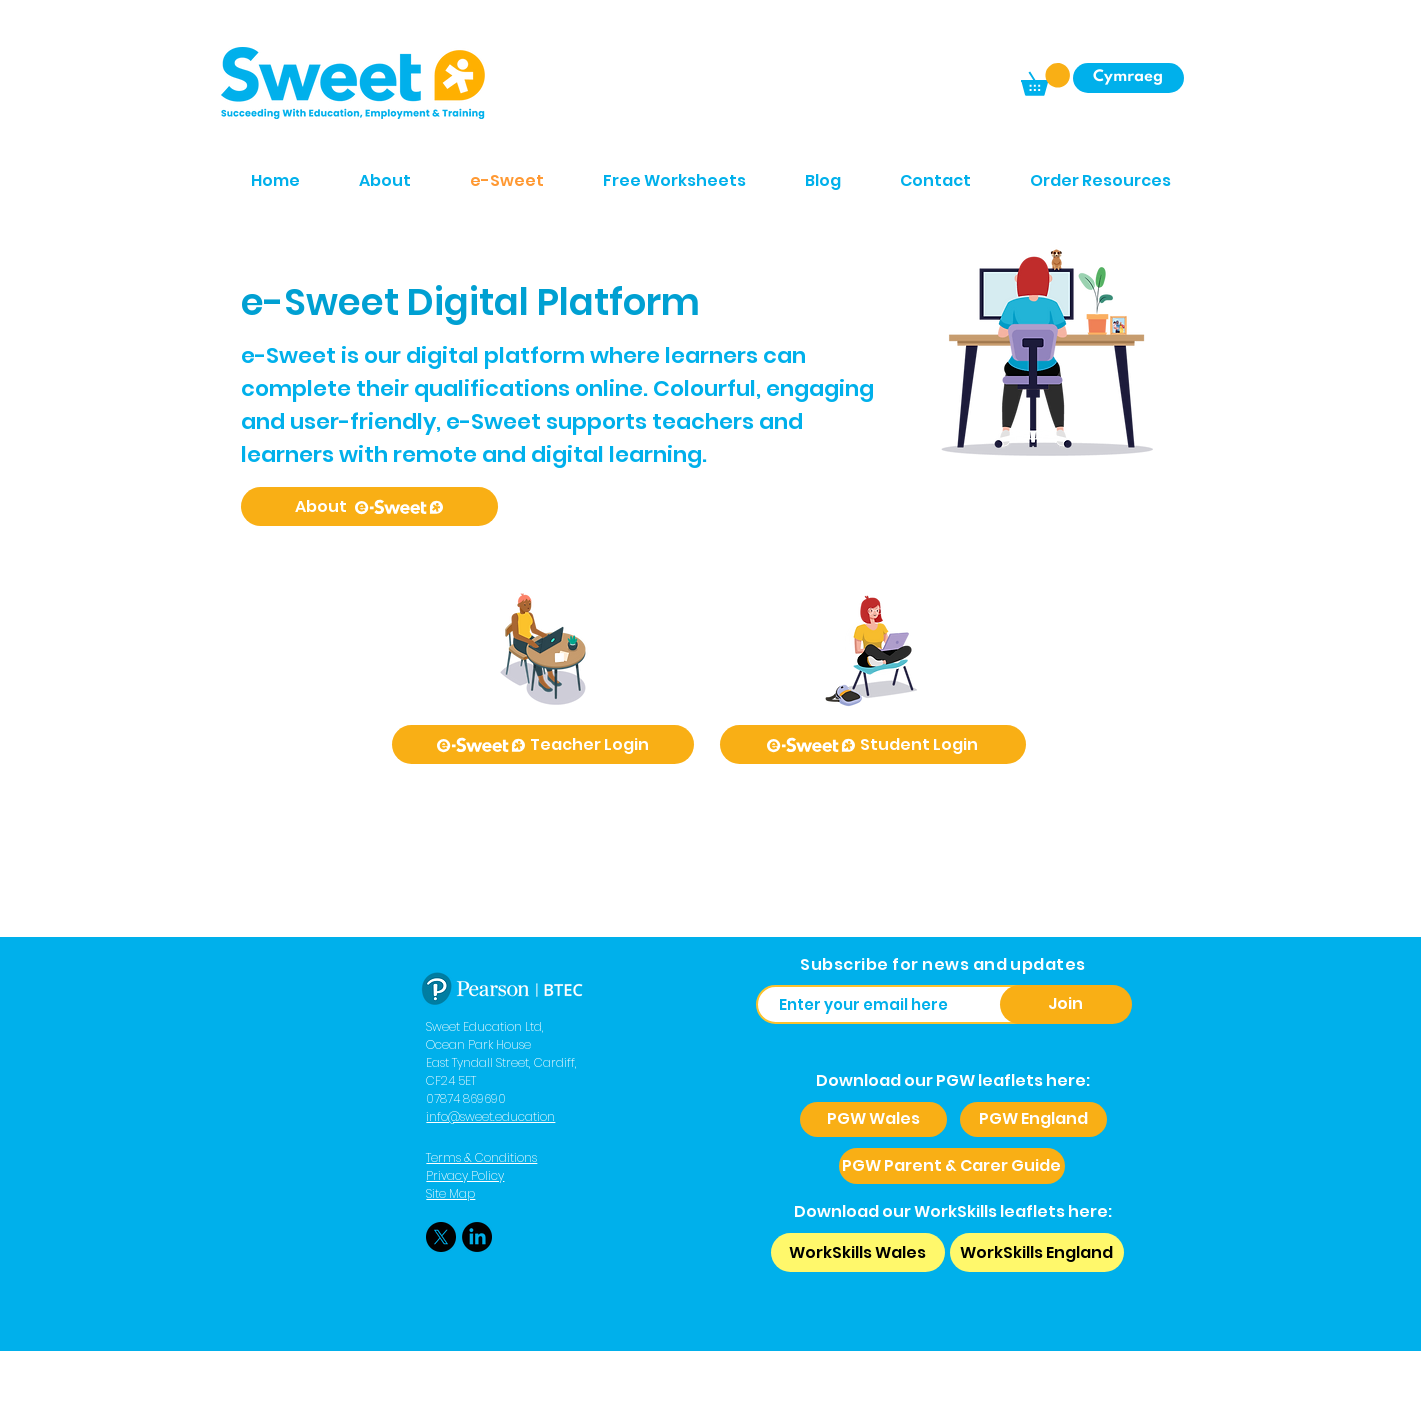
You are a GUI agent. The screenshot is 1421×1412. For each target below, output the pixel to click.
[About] (369, 506)
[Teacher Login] (543, 744)
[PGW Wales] (873, 1119)
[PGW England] (1033, 1119)
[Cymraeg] (1128, 78)
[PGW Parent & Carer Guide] (952, 1166)
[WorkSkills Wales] (858, 1252)
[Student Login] (873, 744)
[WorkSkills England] (1037, 1252)
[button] (1045, 79)
